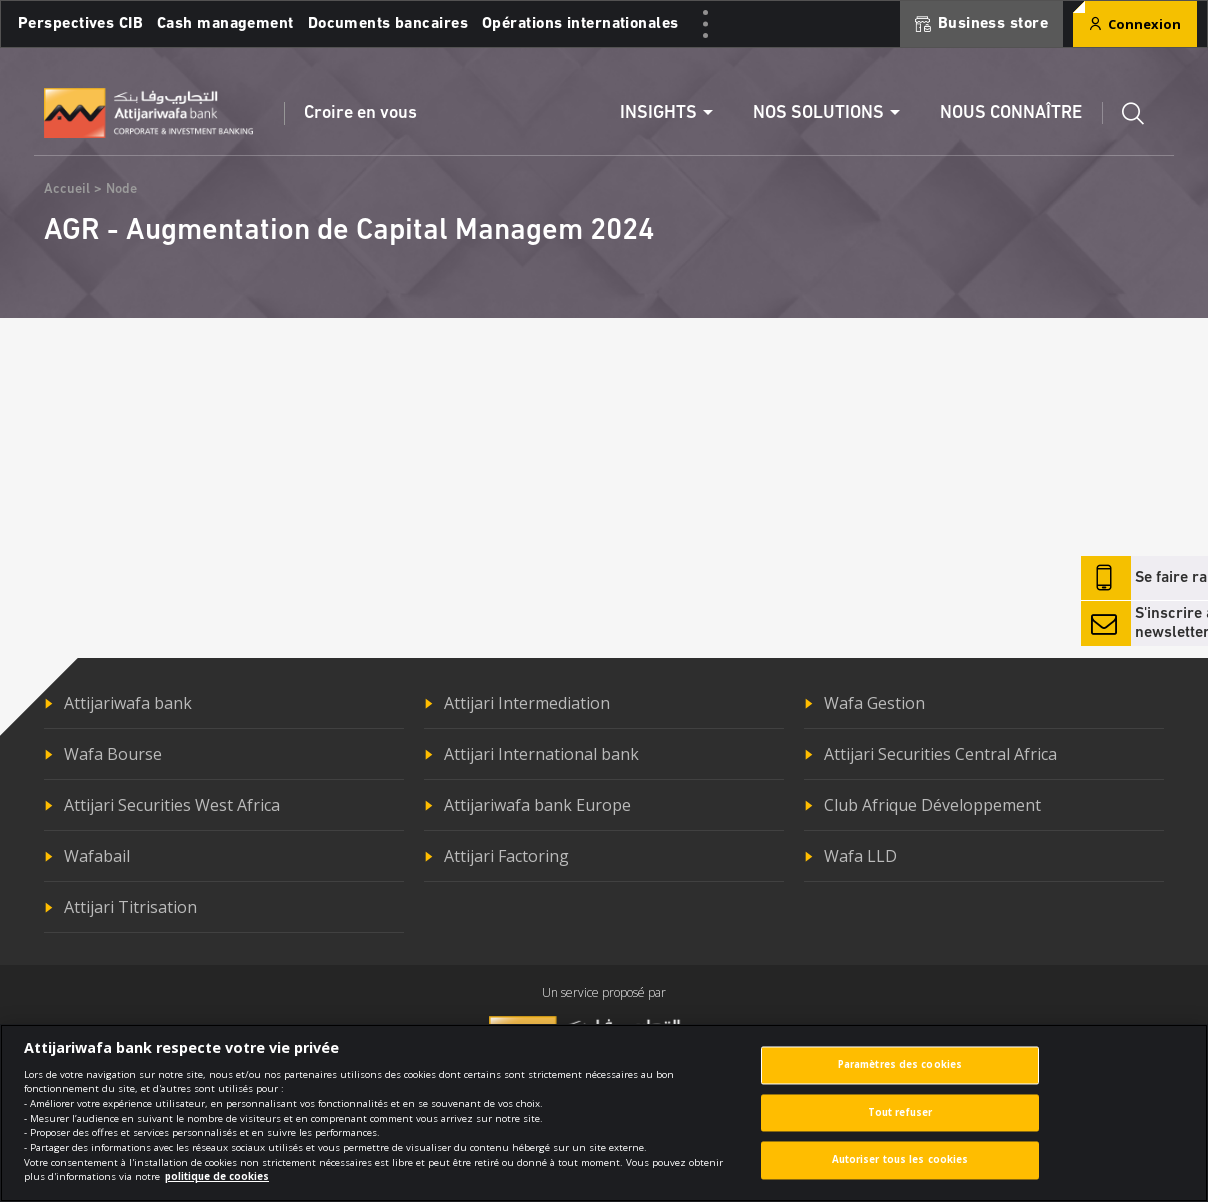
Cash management (225, 24)
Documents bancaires (388, 24)
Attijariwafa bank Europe (537, 805)
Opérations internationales (580, 24)
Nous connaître (1011, 113)
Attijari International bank (541, 754)
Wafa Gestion (874, 703)
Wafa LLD (860, 856)
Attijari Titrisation (130, 907)
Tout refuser (900, 1125)
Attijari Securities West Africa (172, 805)
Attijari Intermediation (527, 703)
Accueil (67, 189)
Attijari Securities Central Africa (940, 754)
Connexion (1135, 24)
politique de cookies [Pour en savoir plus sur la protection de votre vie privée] (217, 1189)
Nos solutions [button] (818, 113)
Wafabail (97, 856)
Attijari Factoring (506, 856)
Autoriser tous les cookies (900, 1173)
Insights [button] (658, 113)
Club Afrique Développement (932, 805)
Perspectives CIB (80, 24)
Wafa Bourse (113, 754)
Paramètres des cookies (900, 1077)
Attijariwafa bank (128, 703)
